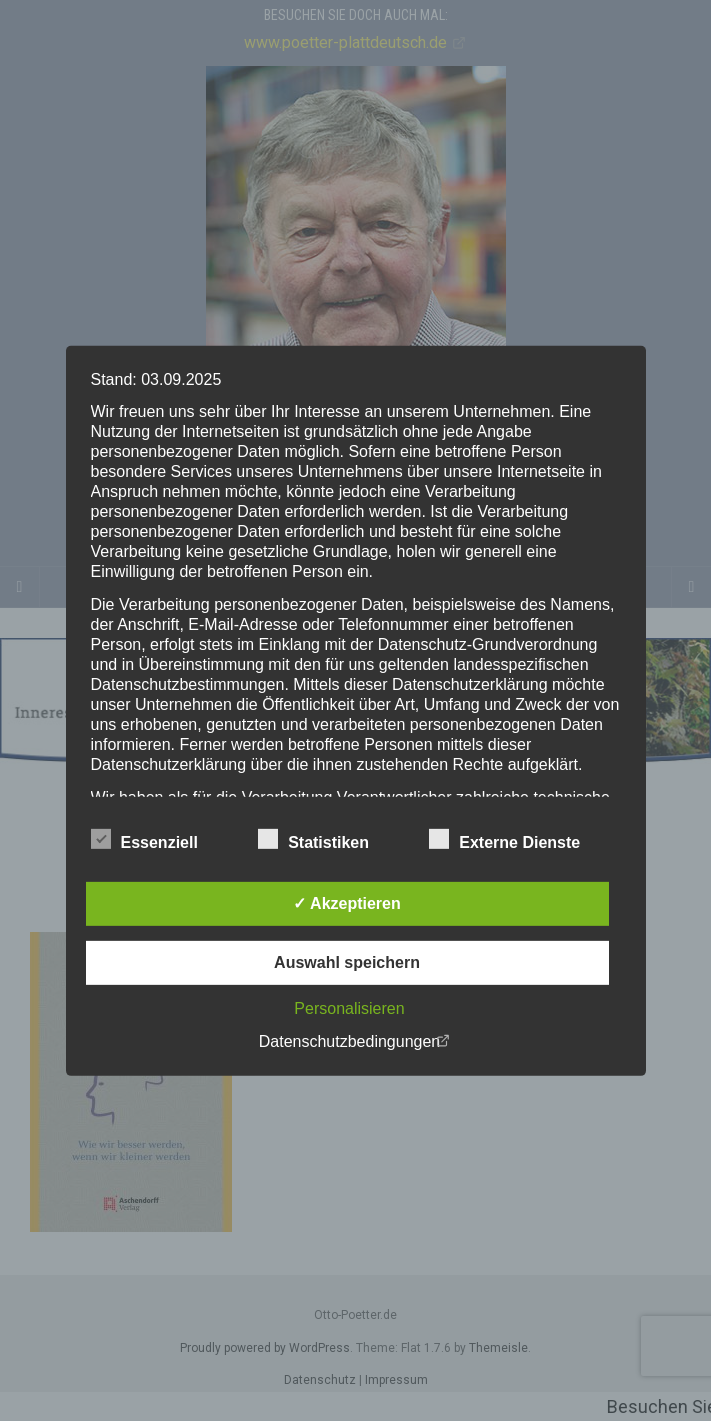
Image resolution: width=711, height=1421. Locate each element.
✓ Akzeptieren (347, 903)
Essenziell (144, 840)
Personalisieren (349, 1008)
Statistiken (313, 840)
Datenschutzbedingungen (349, 1041)
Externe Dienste (504, 840)
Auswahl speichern (347, 962)
